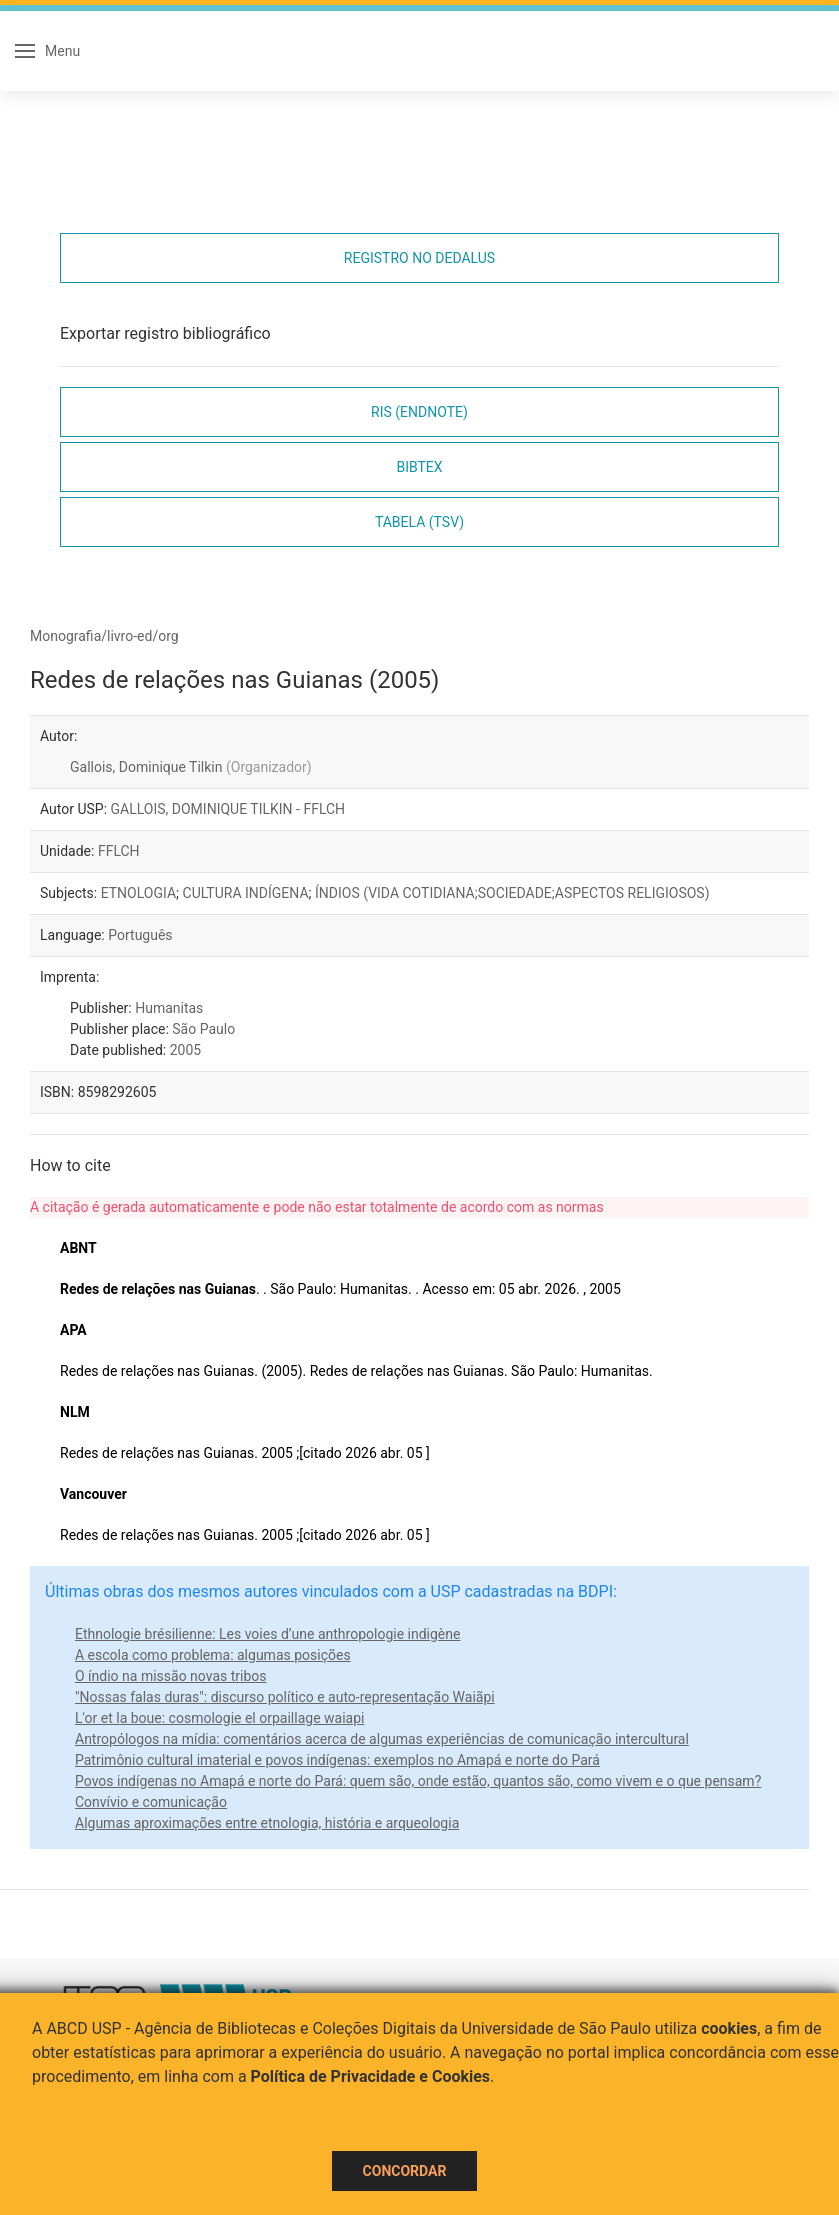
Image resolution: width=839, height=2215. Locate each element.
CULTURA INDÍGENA (246, 893)
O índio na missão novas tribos (171, 1676)
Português (140, 935)
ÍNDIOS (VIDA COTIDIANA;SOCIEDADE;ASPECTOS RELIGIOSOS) (512, 893)
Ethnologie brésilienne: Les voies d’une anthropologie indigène (267, 1634)
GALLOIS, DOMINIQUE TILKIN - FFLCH (228, 809)
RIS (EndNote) (419, 412)
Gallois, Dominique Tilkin (191, 767)
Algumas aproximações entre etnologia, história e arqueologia (267, 1823)
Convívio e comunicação (151, 1802)
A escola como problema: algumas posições (213, 1655)
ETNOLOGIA (138, 893)
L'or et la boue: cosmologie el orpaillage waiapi (219, 1718)
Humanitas (169, 1008)
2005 (185, 1050)
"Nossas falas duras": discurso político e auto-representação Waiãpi (285, 1697)
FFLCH (119, 851)
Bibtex (419, 467)
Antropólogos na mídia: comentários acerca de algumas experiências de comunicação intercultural (382, 1739)
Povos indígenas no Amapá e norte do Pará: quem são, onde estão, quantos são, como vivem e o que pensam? (418, 1781)
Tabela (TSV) (419, 522)
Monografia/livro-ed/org (104, 636)
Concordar (405, 2171)
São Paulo (203, 1029)
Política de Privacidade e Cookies (371, 2076)
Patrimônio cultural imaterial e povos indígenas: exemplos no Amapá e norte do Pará (337, 1760)
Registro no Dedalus (419, 258)
